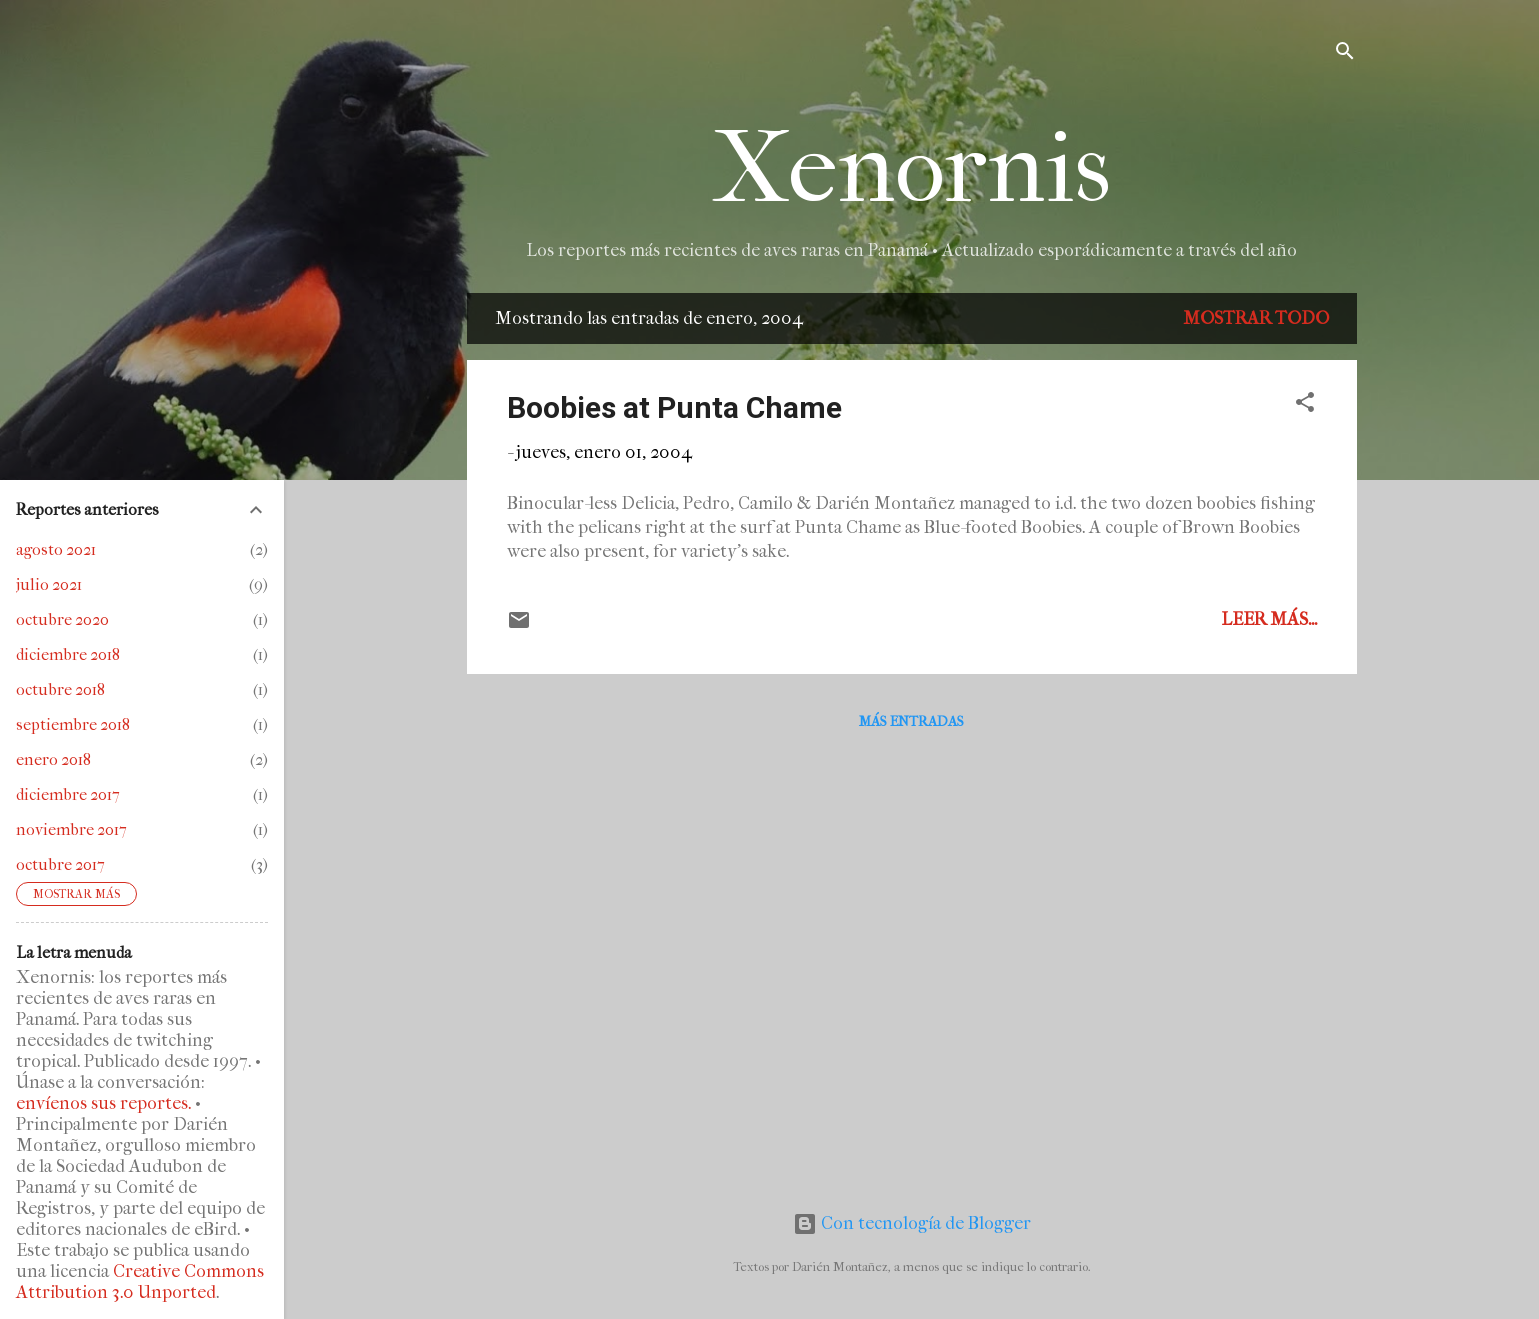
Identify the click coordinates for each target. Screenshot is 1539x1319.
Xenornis (911, 168)
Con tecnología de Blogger (912, 1223)
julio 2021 (49, 584)
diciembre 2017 (68, 794)
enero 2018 (53, 759)
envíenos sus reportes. (103, 1103)
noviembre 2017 (71, 829)
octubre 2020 (62, 619)
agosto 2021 (56, 549)
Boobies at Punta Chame (674, 407)
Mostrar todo (1256, 318)
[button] (1305, 405)
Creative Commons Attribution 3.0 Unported (140, 1282)
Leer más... (1269, 619)
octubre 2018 (60, 689)
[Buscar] (1345, 54)
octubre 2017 (60, 864)
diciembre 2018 (68, 654)
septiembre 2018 (73, 724)
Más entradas (911, 721)
